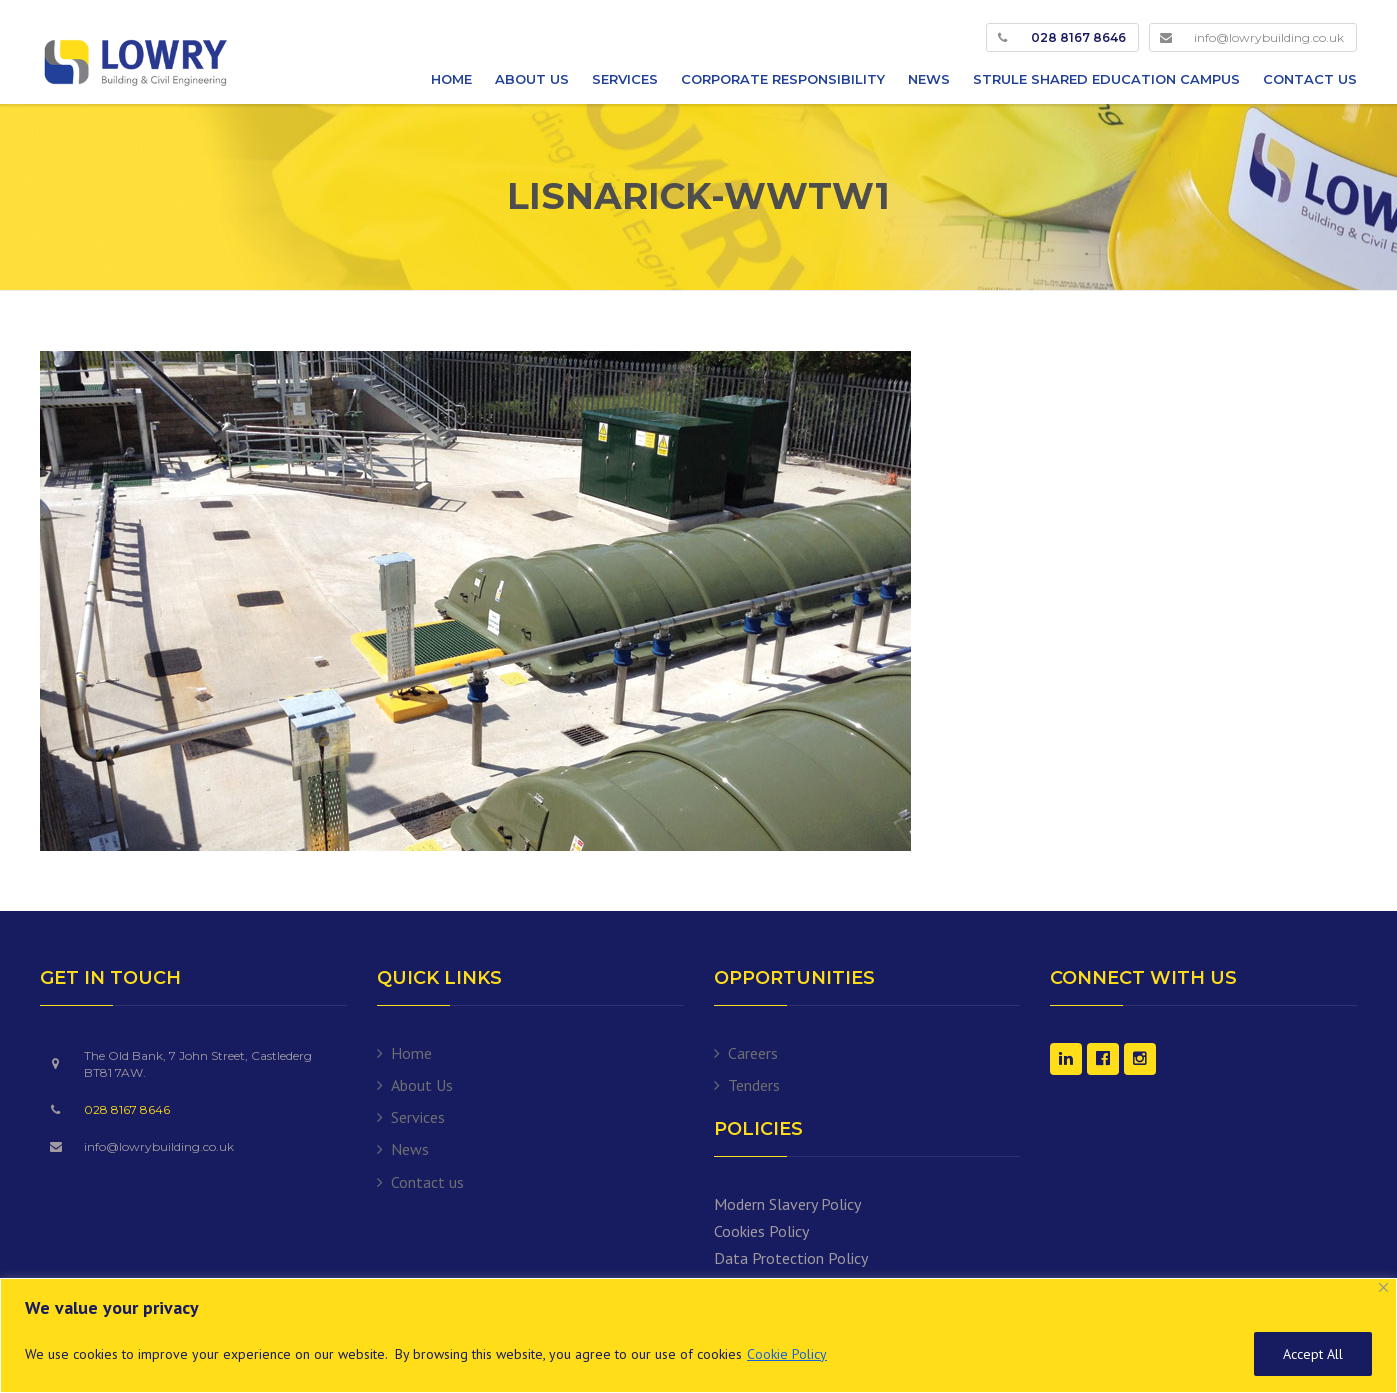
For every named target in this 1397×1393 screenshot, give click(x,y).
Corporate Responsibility (783, 79)
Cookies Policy (761, 1231)
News (929, 79)
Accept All (1313, 1354)
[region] (698, 1335)
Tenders (754, 1085)
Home (451, 79)
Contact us (1310, 79)
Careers (753, 1053)
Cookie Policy (787, 1354)
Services (625, 79)
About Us (532, 79)
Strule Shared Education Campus (1106, 79)
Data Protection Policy (791, 1258)
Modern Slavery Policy (787, 1204)
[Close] (1383, 1287)
